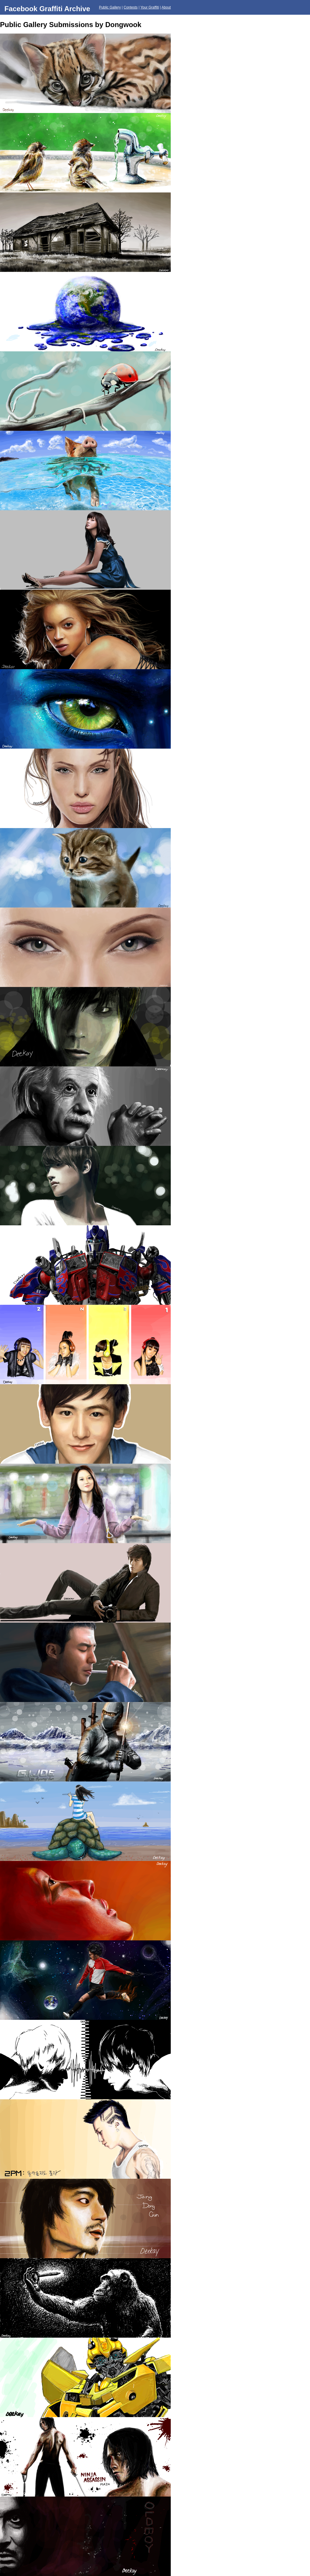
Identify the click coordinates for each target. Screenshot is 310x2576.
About (166, 7)
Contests (130, 7)
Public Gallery (110, 7)
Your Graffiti (149, 7)
